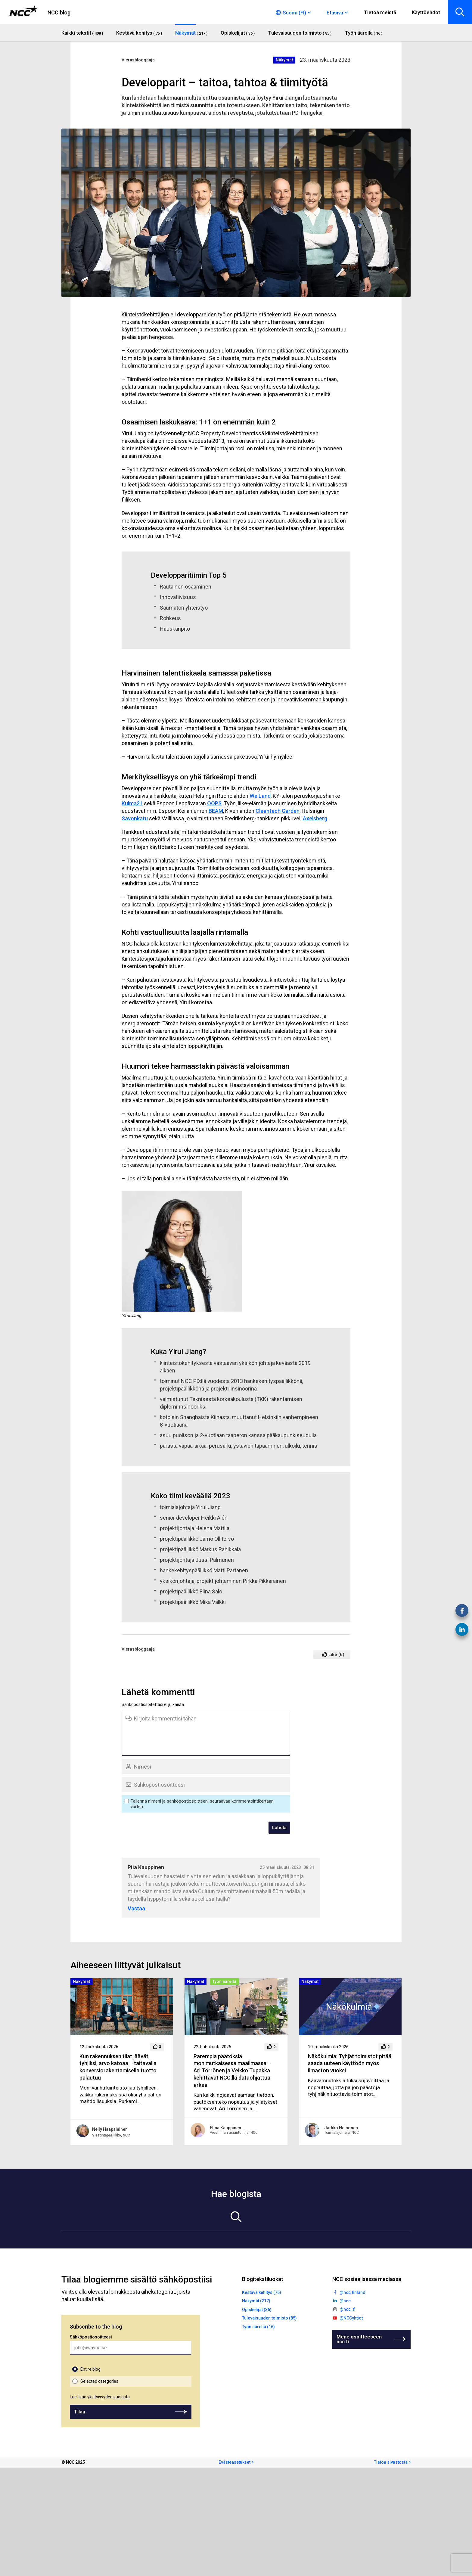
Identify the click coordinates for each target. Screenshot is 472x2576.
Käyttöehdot (426, 12)
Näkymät (284, 59)
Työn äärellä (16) (258, 2326)
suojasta (121, 2396)
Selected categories (99, 2381)
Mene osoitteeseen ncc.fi (359, 2339)
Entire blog (90, 2369)
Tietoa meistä (380, 12)
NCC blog (59, 12)
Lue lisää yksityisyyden (100, 2396)
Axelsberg (315, 818)
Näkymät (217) (256, 2300)
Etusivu (335, 13)
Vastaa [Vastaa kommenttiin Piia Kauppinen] (136, 1909)
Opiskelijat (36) (257, 2309)
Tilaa (79, 2412)
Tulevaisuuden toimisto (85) (269, 2318)
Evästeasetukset (234, 2462)
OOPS (214, 803)
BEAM (216, 811)
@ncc (345, 2300)
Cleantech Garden (278, 811)
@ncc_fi (348, 2309)
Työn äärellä (224, 1981)
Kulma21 (132, 803)
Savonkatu (135, 818)
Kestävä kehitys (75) (261, 2292)
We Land (260, 796)
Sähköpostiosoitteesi (91, 2337)
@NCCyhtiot (351, 2318)
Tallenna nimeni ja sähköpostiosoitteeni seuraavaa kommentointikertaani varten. (203, 1803)
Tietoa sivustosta (391, 2462)
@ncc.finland (352, 2292)
